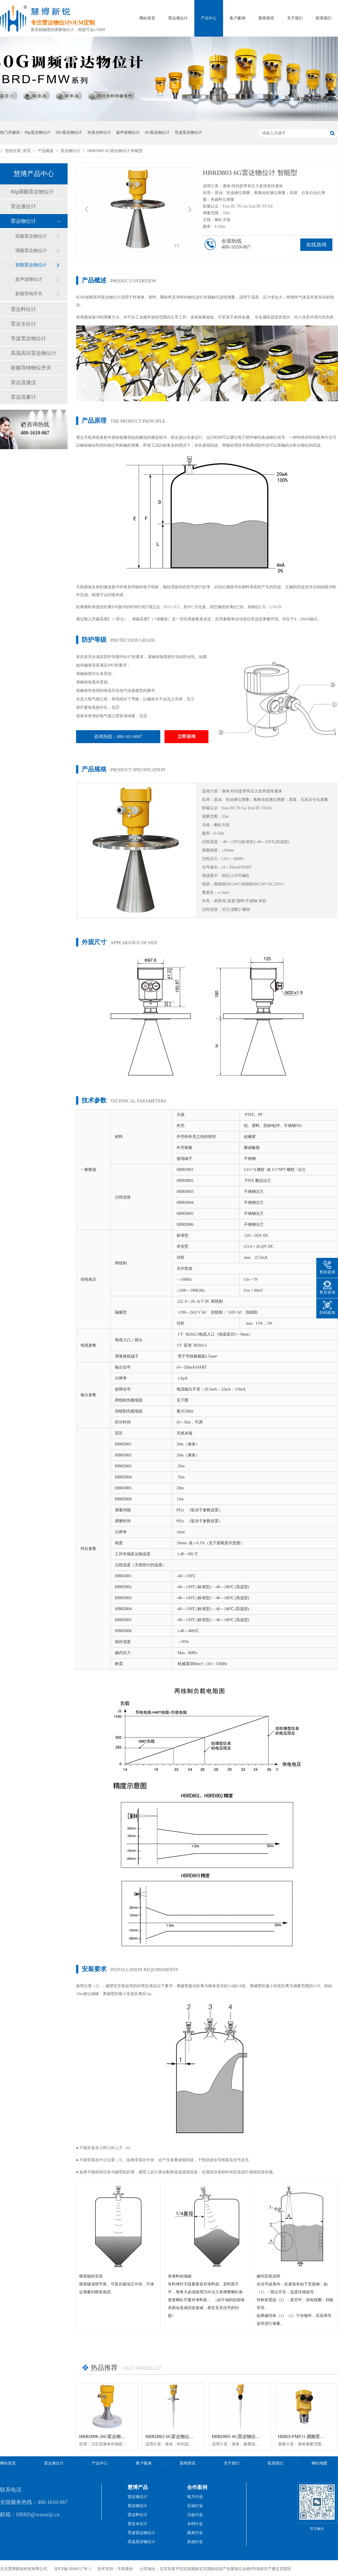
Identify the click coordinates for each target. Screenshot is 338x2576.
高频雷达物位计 (31, 236)
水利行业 (195, 2524)
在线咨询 (316, 245)
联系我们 (324, 18)
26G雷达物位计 (68, 132)
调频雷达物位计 (31, 250)
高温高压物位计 (141, 2542)
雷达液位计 (178, 18)
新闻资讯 (266, 18)
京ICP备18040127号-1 (72, 2569)
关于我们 (295, 18)
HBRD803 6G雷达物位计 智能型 (115, 151)
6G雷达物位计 (157, 132)
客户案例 (237, 18)
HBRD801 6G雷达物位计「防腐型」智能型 (254, 2436)
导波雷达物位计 (188, 132)
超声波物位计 (128, 132)
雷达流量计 (23, 397)
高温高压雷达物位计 (33, 353)
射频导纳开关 (28, 293)
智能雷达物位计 (31, 264)
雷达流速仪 (23, 382)
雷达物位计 (71, 151)
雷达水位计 (23, 324)
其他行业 (195, 2542)
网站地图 (319, 2463)
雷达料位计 (23, 309)
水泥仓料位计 (99, 132)
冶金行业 (195, 2515)
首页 (27, 151)
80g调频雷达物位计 (32, 192)
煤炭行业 (195, 2533)
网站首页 (147, 18)
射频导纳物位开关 (31, 368)
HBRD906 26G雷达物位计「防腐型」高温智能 (124, 2436)
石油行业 (195, 2506)
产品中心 (209, 18)
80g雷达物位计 (37, 132)
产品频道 (46, 151)
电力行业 (195, 2497)
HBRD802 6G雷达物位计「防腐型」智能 (185, 2436)
